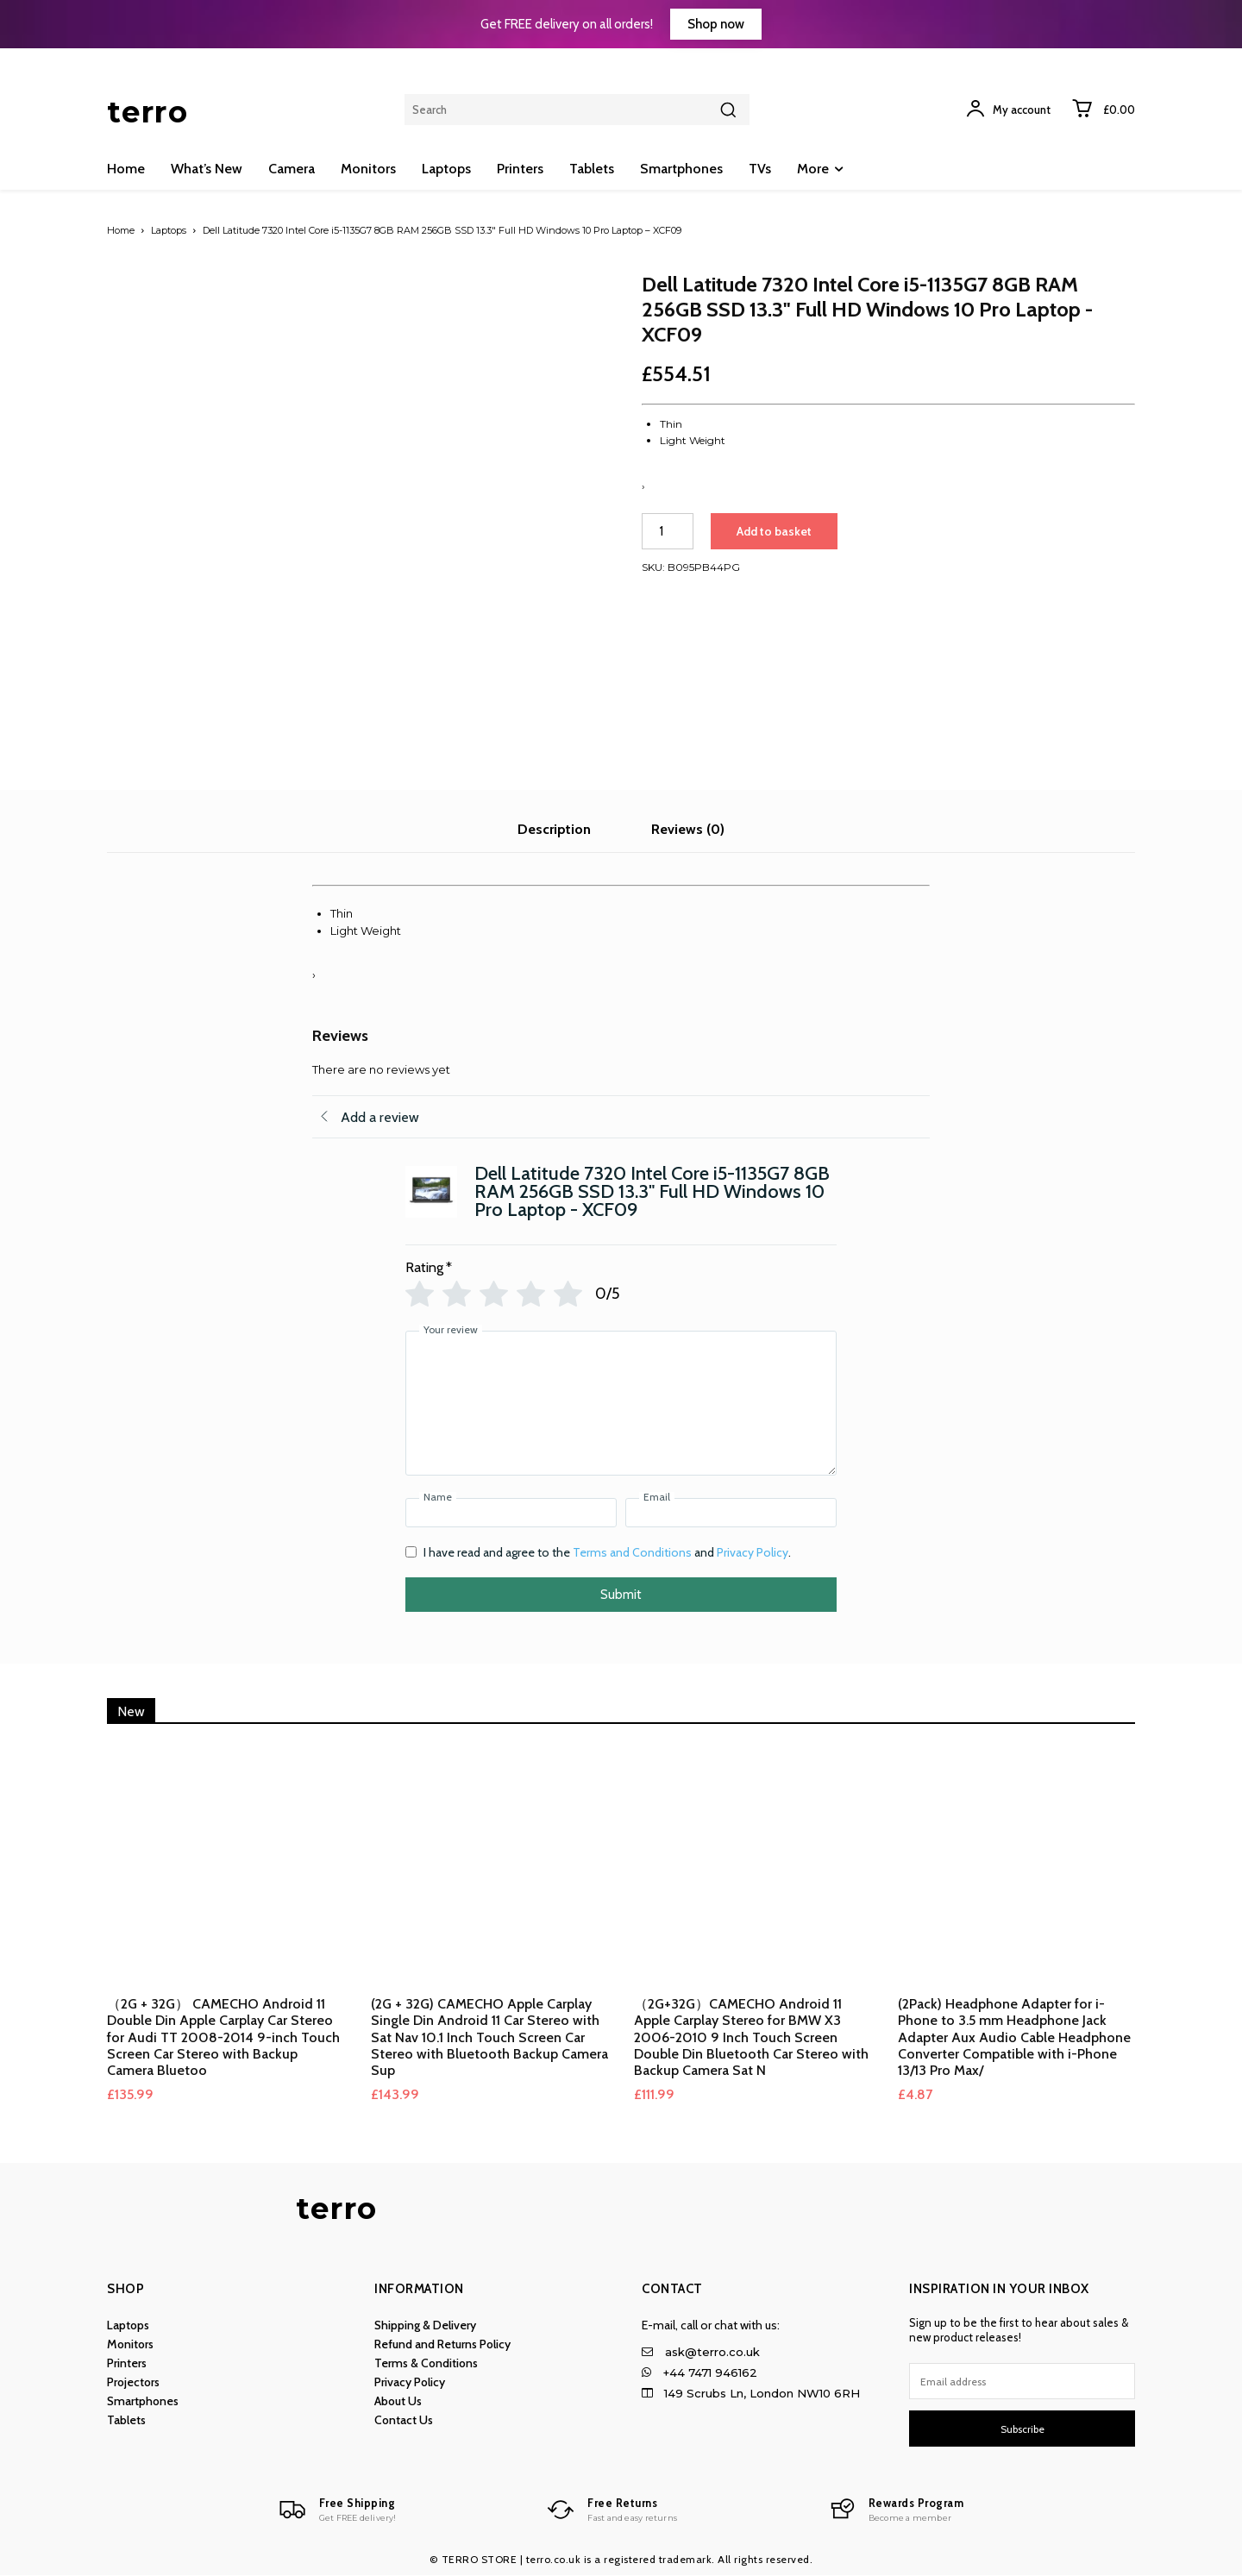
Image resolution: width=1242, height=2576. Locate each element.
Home (121, 230)
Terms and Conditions (632, 1552)
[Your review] (621, 1403)
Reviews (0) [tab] (687, 829)
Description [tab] (554, 829)
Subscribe (1022, 2428)
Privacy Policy (752, 1552)
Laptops (168, 230)
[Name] (511, 1512)
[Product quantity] (667, 531)
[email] (1022, 2381)
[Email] (731, 1512)
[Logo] (331, 2510)
